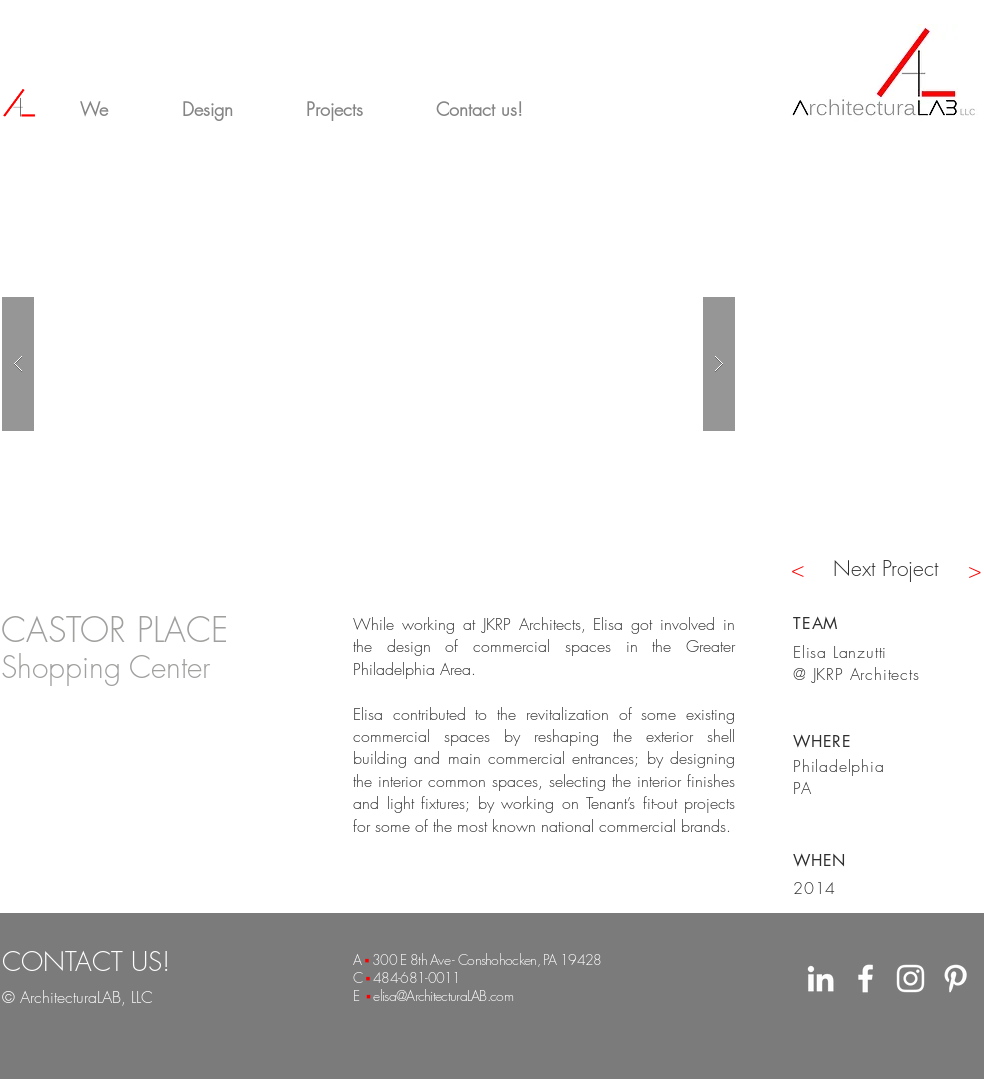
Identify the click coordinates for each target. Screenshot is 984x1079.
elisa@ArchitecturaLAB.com (443, 995)
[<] (797, 569)
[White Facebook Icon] (865, 978)
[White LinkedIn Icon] (820, 978)
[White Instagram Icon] (910, 978)
